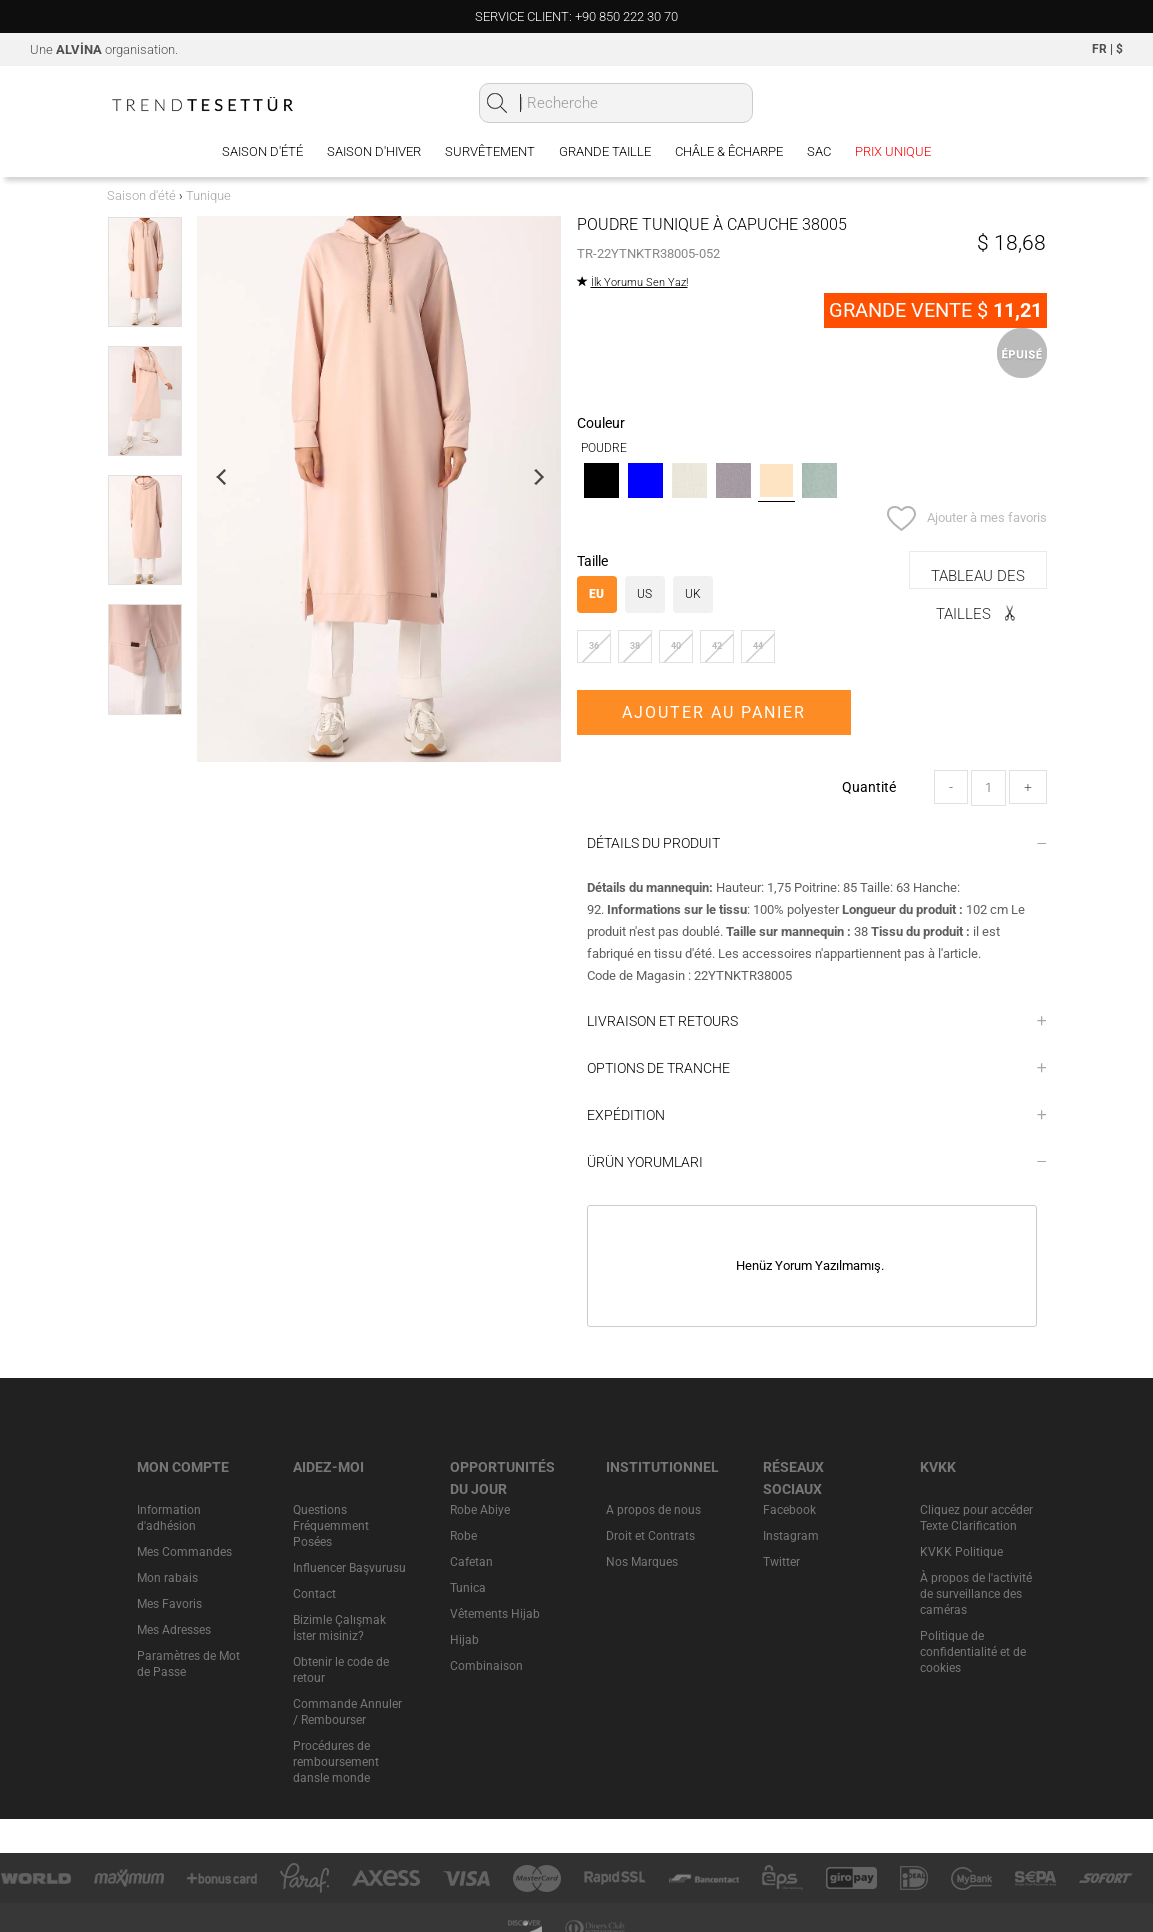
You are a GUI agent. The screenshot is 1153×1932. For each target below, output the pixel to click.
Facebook (789, 1510)
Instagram (791, 1536)
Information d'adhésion (169, 1518)
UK (693, 594)
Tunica (468, 1588)
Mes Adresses (174, 1630)
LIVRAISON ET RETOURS (817, 1021)
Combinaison (486, 1666)
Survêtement (490, 151)
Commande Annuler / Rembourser (347, 1712)
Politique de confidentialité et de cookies (973, 1652)
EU (596, 594)
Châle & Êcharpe (729, 151)
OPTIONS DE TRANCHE (817, 1068)
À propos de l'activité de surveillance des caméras (976, 1594)
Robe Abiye (480, 1510)
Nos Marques (642, 1562)
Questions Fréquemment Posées (331, 1526)
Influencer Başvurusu (349, 1568)
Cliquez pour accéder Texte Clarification (976, 1518)
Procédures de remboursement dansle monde (336, 1762)
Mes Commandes (184, 1552)
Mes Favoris (169, 1604)
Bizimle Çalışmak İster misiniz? (339, 1628)
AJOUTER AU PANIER (714, 712)
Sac (819, 151)
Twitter (781, 1562)
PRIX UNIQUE (893, 151)
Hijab (464, 1640)
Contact (314, 1594)
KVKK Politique (961, 1552)
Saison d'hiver (374, 151)
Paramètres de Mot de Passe (188, 1664)
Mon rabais (167, 1578)
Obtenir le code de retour (341, 1670)
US (644, 594)
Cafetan (471, 1562)
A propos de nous (653, 1510)
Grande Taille (605, 151)
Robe (463, 1536)
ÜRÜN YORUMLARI (817, 1162)
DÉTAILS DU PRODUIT (817, 843)
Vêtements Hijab (495, 1614)
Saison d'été (262, 151)
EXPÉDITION (817, 1115)
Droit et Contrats (650, 1536)
